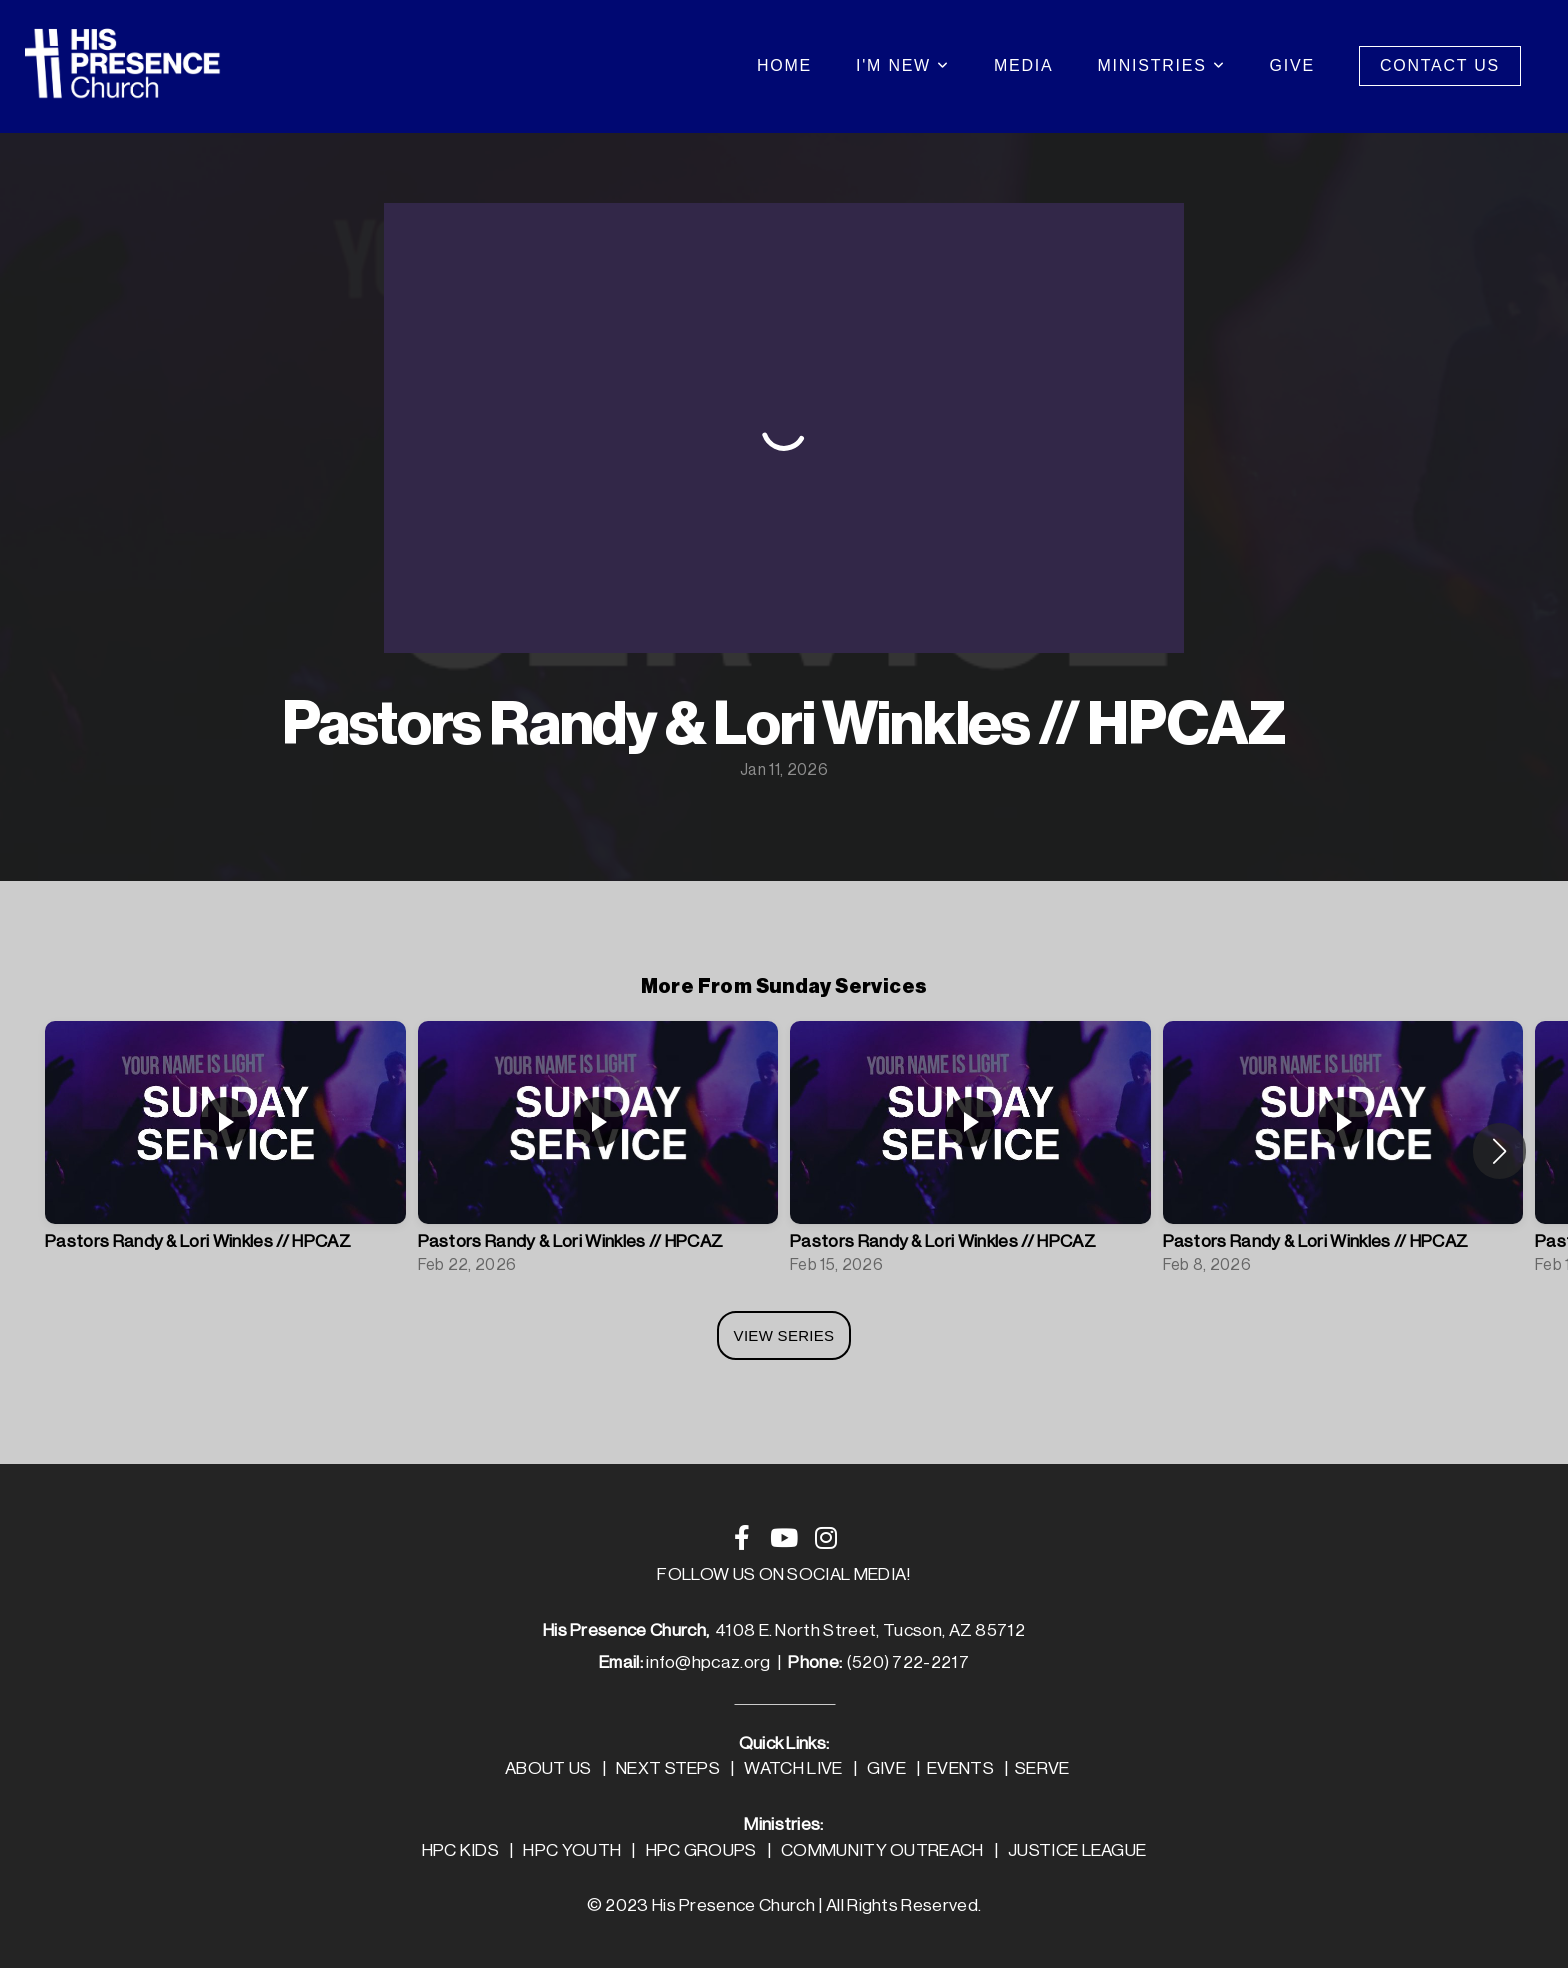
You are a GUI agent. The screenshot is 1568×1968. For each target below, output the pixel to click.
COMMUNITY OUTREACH (882, 1850)
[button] (1499, 1151)
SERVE (1042, 1768)
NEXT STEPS (668, 1768)
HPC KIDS (461, 1850)
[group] (225, 1151)
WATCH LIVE (793, 1768)
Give (1292, 65)
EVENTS (960, 1768)
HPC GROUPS (701, 1850)
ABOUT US (548, 1768)
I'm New (903, 65)
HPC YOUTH (572, 1850)
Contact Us (1440, 65)
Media (1023, 65)
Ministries (1161, 65)
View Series (784, 1335)
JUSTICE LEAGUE (1077, 1850)
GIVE (886, 1768)
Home (784, 65)
